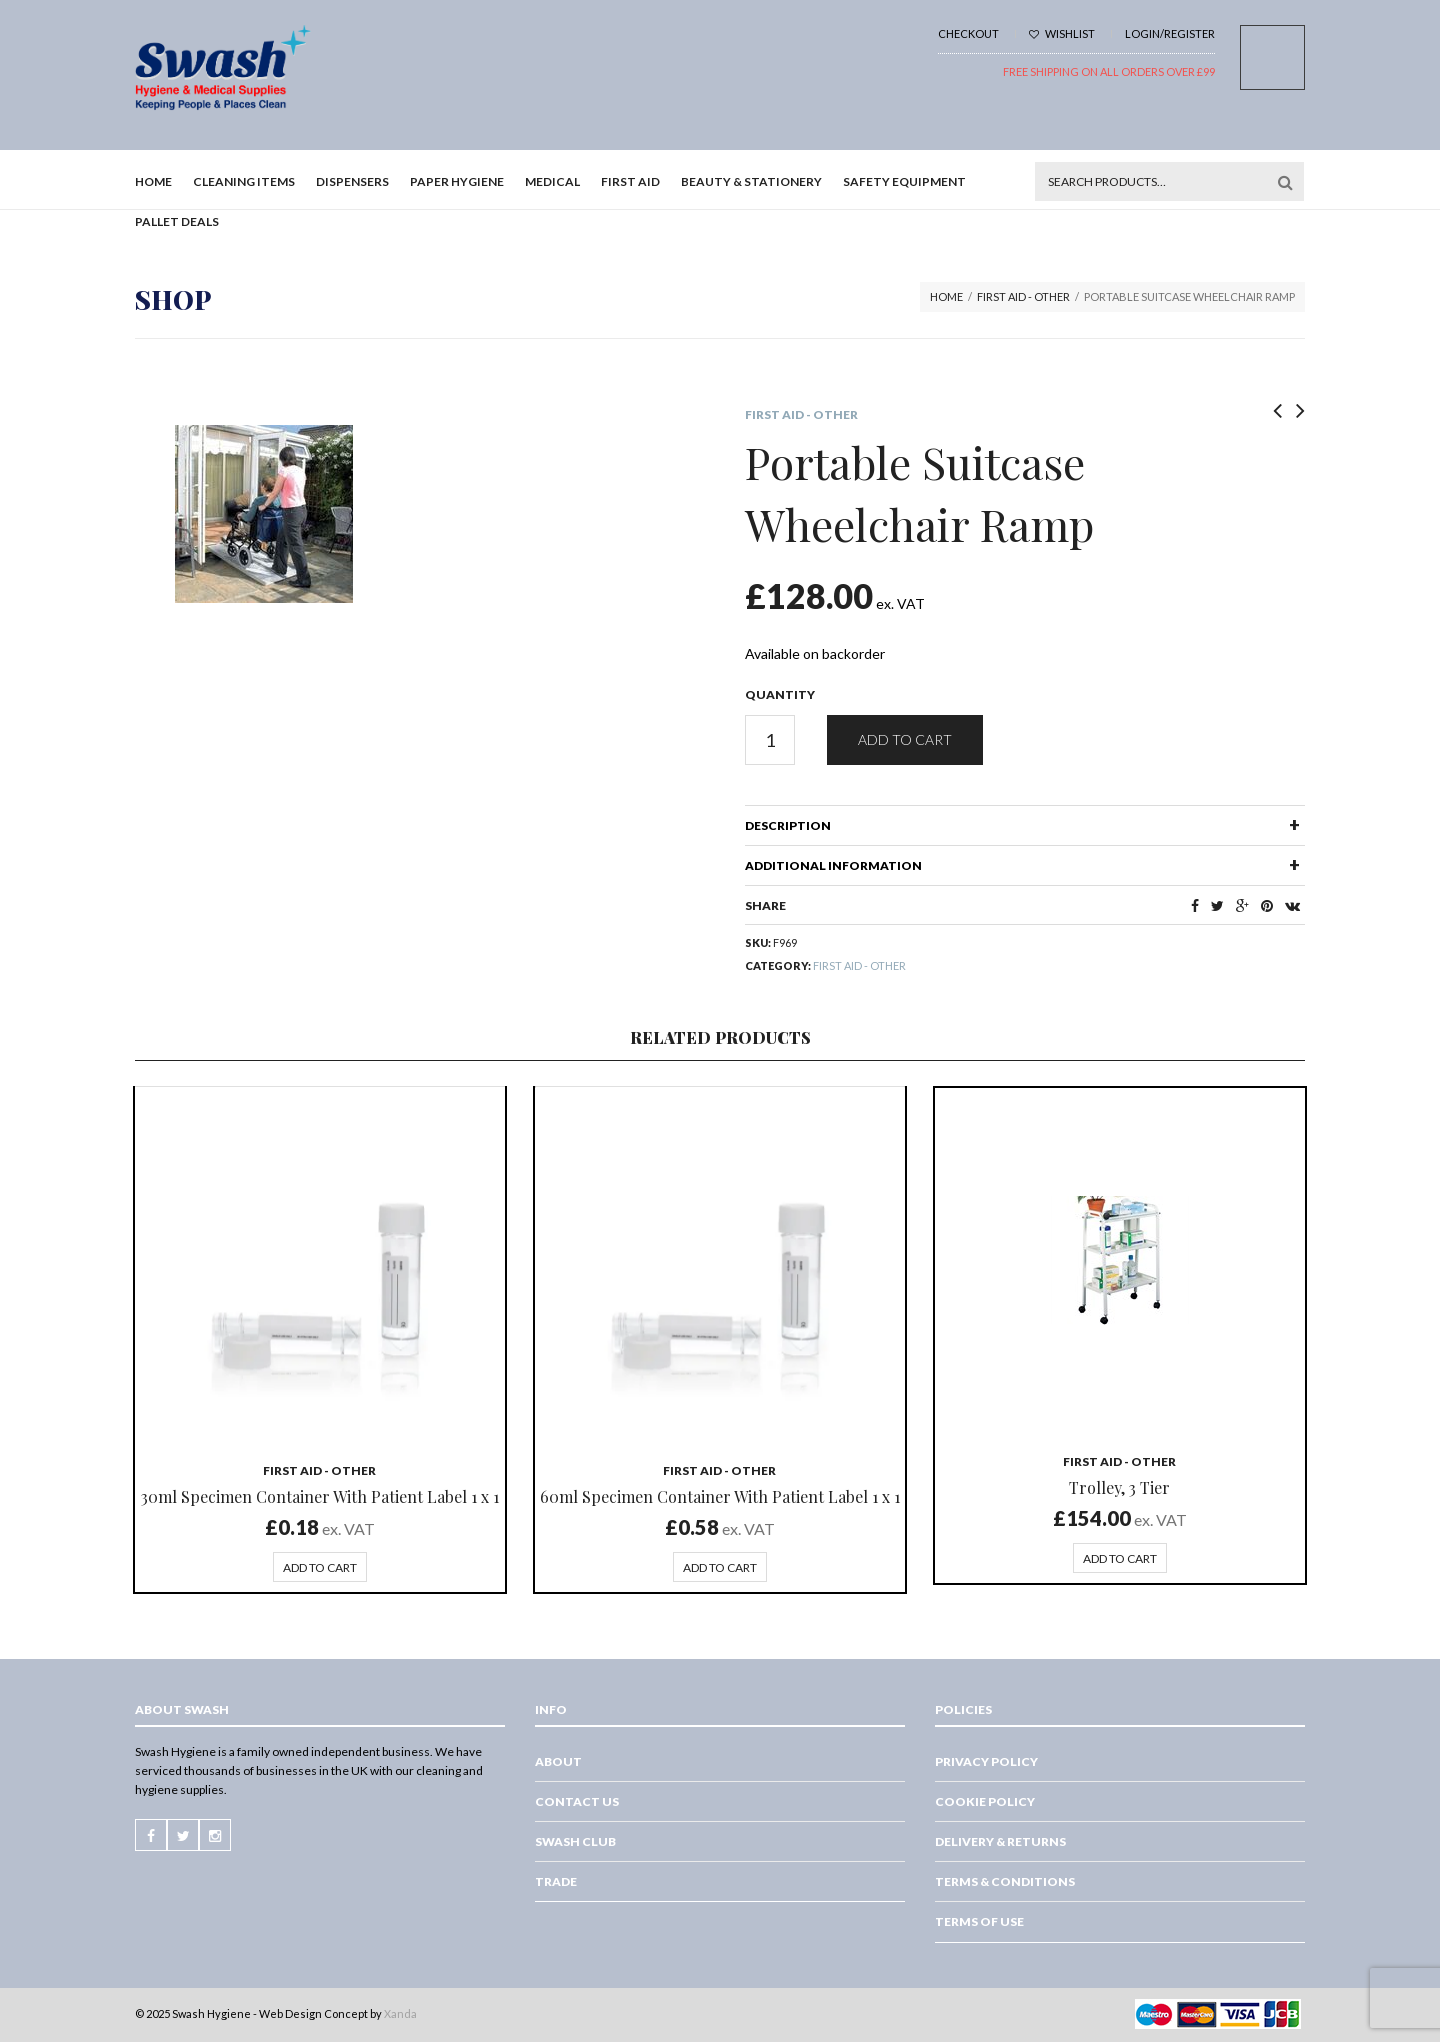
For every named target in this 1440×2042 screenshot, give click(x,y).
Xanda (400, 2013)
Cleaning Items (244, 181)
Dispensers (352, 181)
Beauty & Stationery (751, 181)
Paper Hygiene (457, 181)
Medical (552, 181)
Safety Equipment (904, 181)
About (558, 1761)
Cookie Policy (985, 1801)
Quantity (780, 694)
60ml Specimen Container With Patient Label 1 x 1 (720, 1496)
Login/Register (1170, 33)
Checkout (968, 33)
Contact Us (577, 1801)
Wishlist (1062, 33)
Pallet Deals (177, 221)
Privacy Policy (986, 1761)
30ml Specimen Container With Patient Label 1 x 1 (320, 1496)
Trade (556, 1881)
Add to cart (905, 739)
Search (1285, 182)
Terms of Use (979, 1921)
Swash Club (575, 1841)
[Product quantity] (770, 740)
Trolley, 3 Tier (1119, 1487)
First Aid (630, 181)
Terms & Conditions (1005, 1881)
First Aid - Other (1023, 296)
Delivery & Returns (1000, 1841)
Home (153, 181)
